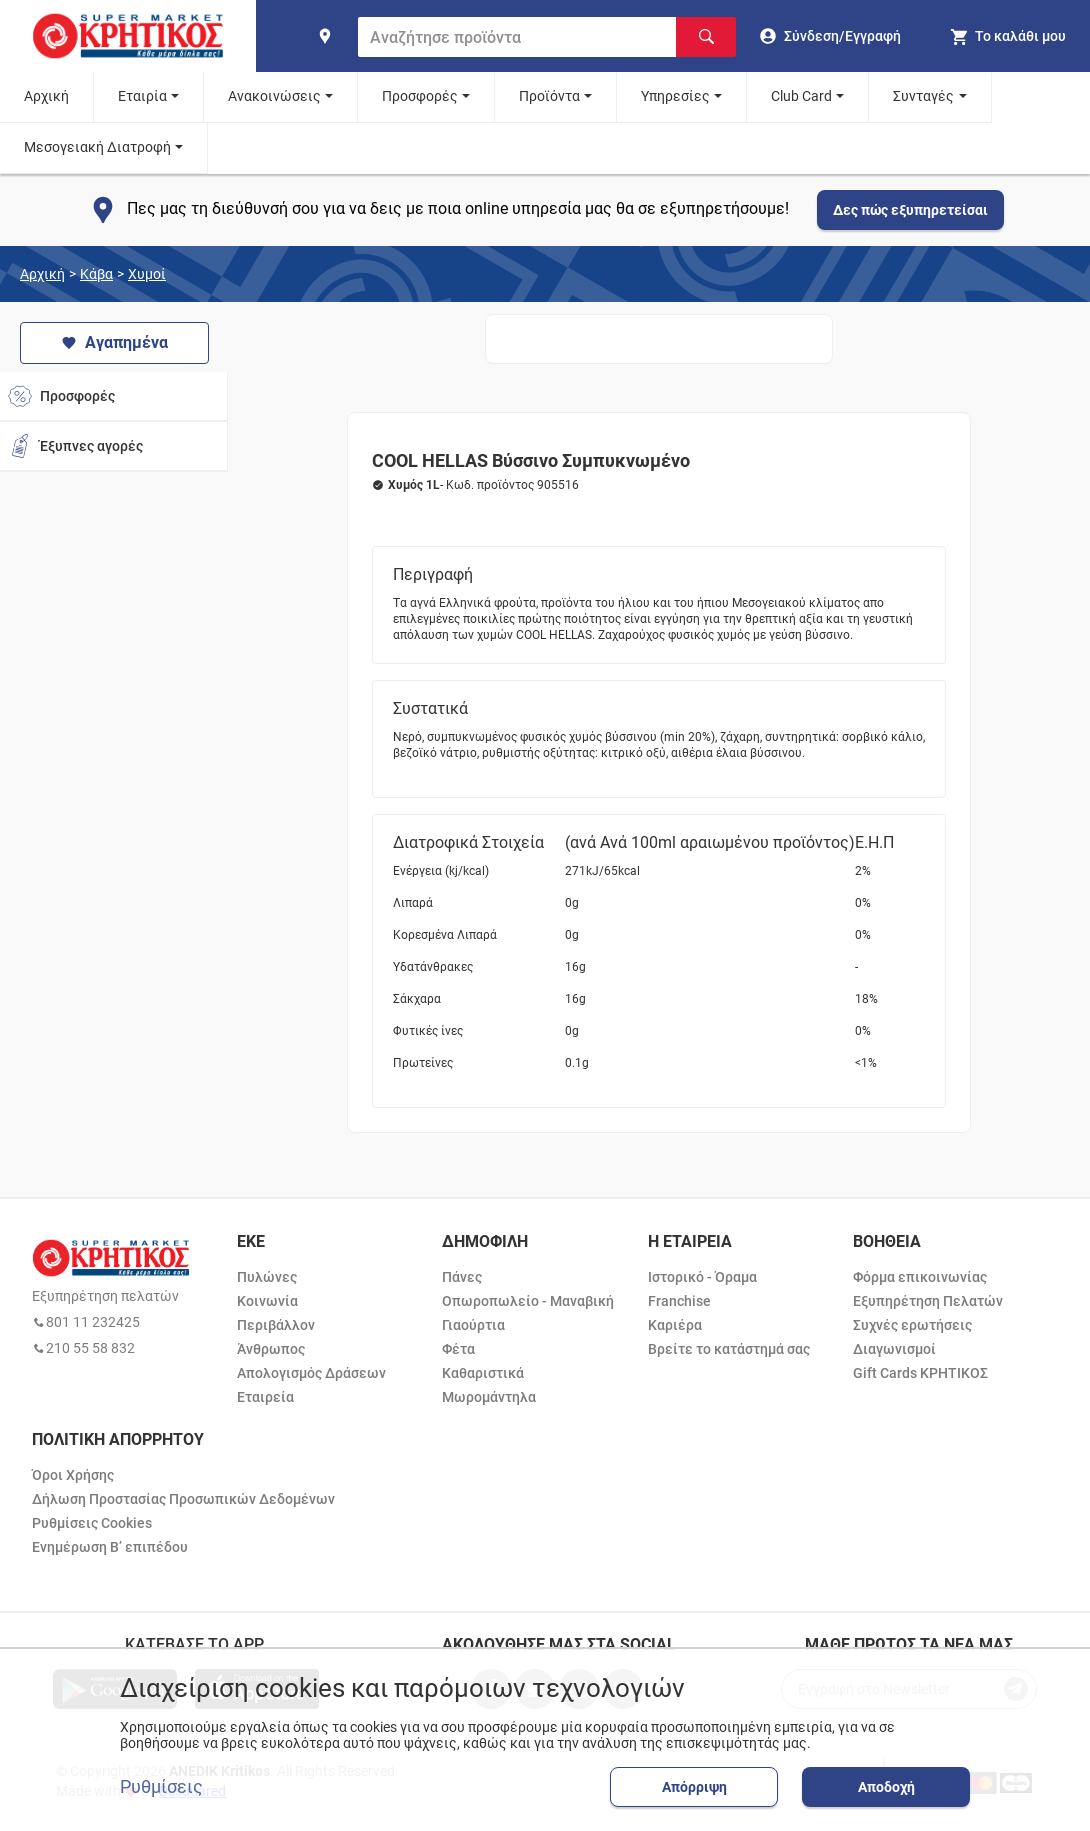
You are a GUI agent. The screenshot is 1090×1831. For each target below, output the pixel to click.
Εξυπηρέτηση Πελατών (928, 1301)
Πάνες (462, 1277)
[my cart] (1007, 36)
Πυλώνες (267, 1277)
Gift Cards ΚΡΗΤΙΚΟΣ (920, 1373)
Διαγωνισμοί (894, 1349)
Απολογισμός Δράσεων (311, 1373)
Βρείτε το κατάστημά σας (729, 1349)
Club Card (801, 96)
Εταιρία (142, 96)
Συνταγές (923, 96)
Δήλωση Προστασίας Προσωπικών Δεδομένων (183, 1499)
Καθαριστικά (483, 1373)
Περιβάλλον (276, 1325)
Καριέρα (675, 1325)
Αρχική (46, 96)
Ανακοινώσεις (274, 96)
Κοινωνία (267, 1301)
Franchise (679, 1301)
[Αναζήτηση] (706, 37)
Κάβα (96, 274)
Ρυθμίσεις (161, 1787)
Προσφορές (420, 96)
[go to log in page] (830, 36)
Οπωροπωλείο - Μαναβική (528, 1301)
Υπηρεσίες (675, 96)
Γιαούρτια (473, 1325)
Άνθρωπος (271, 1349)
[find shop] (325, 36)
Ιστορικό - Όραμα (702, 1277)
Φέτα (458, 1349)
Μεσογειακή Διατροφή (97, 147)
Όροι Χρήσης (73, 1475)
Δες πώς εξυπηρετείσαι (910, 210)
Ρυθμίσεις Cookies (92, 1523)
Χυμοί (147, 274)
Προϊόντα (549, 96)
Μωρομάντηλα (489, 1397)
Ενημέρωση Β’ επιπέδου (110, 1547)
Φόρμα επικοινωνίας (920, 1277)
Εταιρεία (265, 1397)
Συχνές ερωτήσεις (912, 1325)
